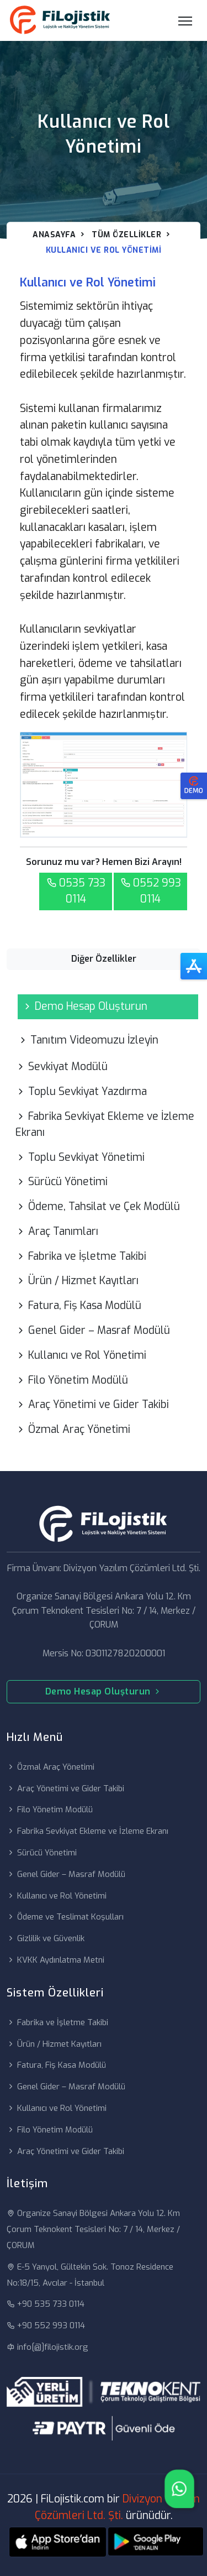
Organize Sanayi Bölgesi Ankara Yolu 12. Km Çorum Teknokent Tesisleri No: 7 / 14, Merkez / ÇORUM (93, 2229)
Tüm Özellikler (126, 235)
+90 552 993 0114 (46, 2325)
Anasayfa (54, 235)
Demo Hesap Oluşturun (84, 1006)
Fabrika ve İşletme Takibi (80, 1256)
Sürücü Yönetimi (61, 1181)
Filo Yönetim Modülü (71, 1380)
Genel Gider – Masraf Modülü (92, 1330)
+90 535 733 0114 (45, 2303)
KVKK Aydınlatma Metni (55, 1959)
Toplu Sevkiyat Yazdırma (81, 1091)
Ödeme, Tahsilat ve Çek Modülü (97, 1206)
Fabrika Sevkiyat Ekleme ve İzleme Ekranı (104, 1124)
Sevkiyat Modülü (61, 1066)
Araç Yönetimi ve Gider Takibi (92, 1404)
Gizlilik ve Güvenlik (45, 1938)
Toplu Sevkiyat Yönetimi (80, 1157)
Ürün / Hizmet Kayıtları (77, 1280)
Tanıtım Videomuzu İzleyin (88, 1040)
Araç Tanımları (56, 1231)
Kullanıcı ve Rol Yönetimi (80, 1355)
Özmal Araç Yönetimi (72, 1429)
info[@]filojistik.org (47, 2347)
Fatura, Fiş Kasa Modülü (78, 1305)
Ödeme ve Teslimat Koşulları (65, 1916)
